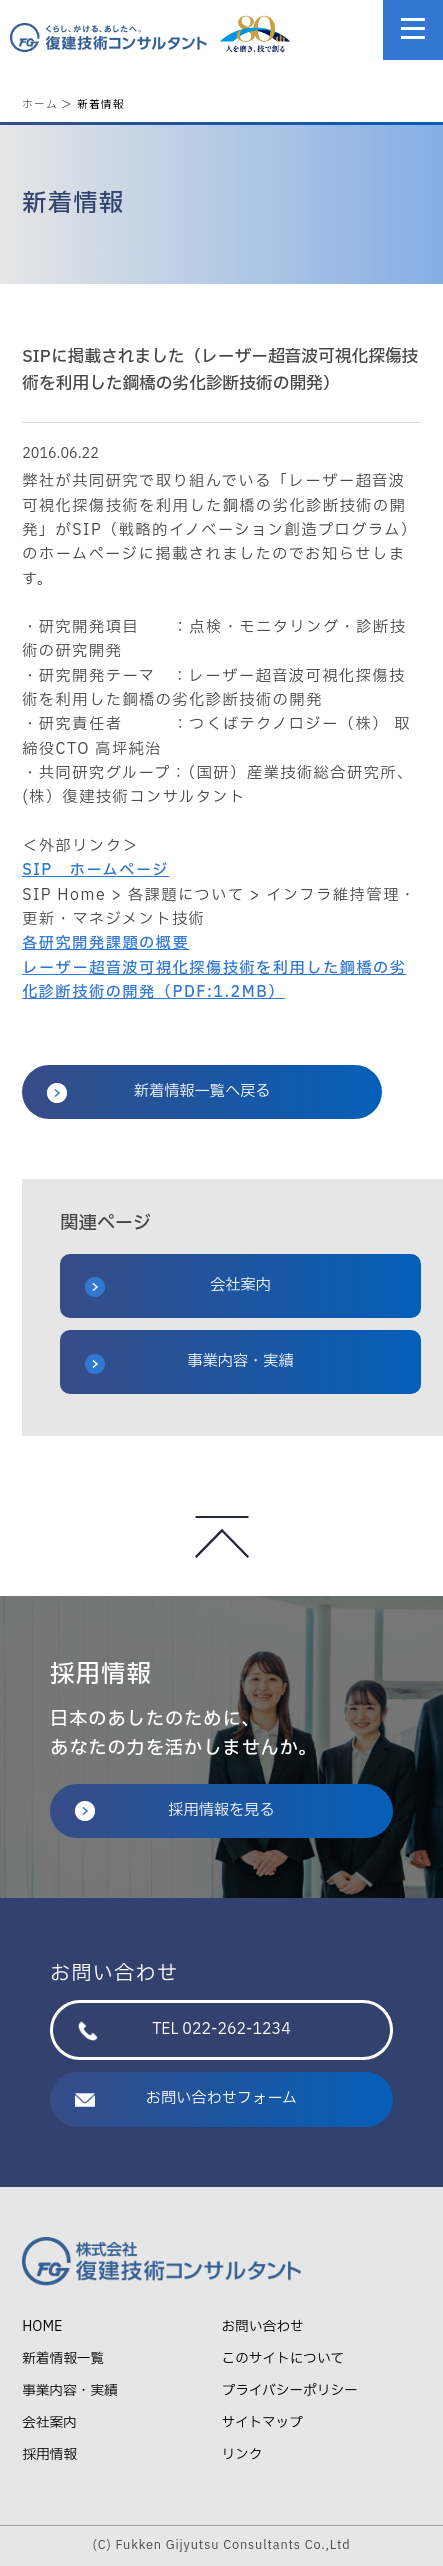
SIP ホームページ (95, 870)
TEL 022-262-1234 (184, 2029)
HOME (42, 2326)
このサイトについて (283, 2358)
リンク (242, 2454)
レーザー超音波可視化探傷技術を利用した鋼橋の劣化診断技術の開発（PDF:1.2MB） (214, 980)
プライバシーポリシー (290, 2390)
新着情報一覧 (63, 2358)
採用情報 (49, 2454)
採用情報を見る (175, 1810)
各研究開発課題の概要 (105, 943)
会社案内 (178, 1286)
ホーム (40, 103)
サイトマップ (262, 2422)
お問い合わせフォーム (186, 2098)
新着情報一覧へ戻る (158, 1091)
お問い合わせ (263, 2326)
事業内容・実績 (189, 1362)
